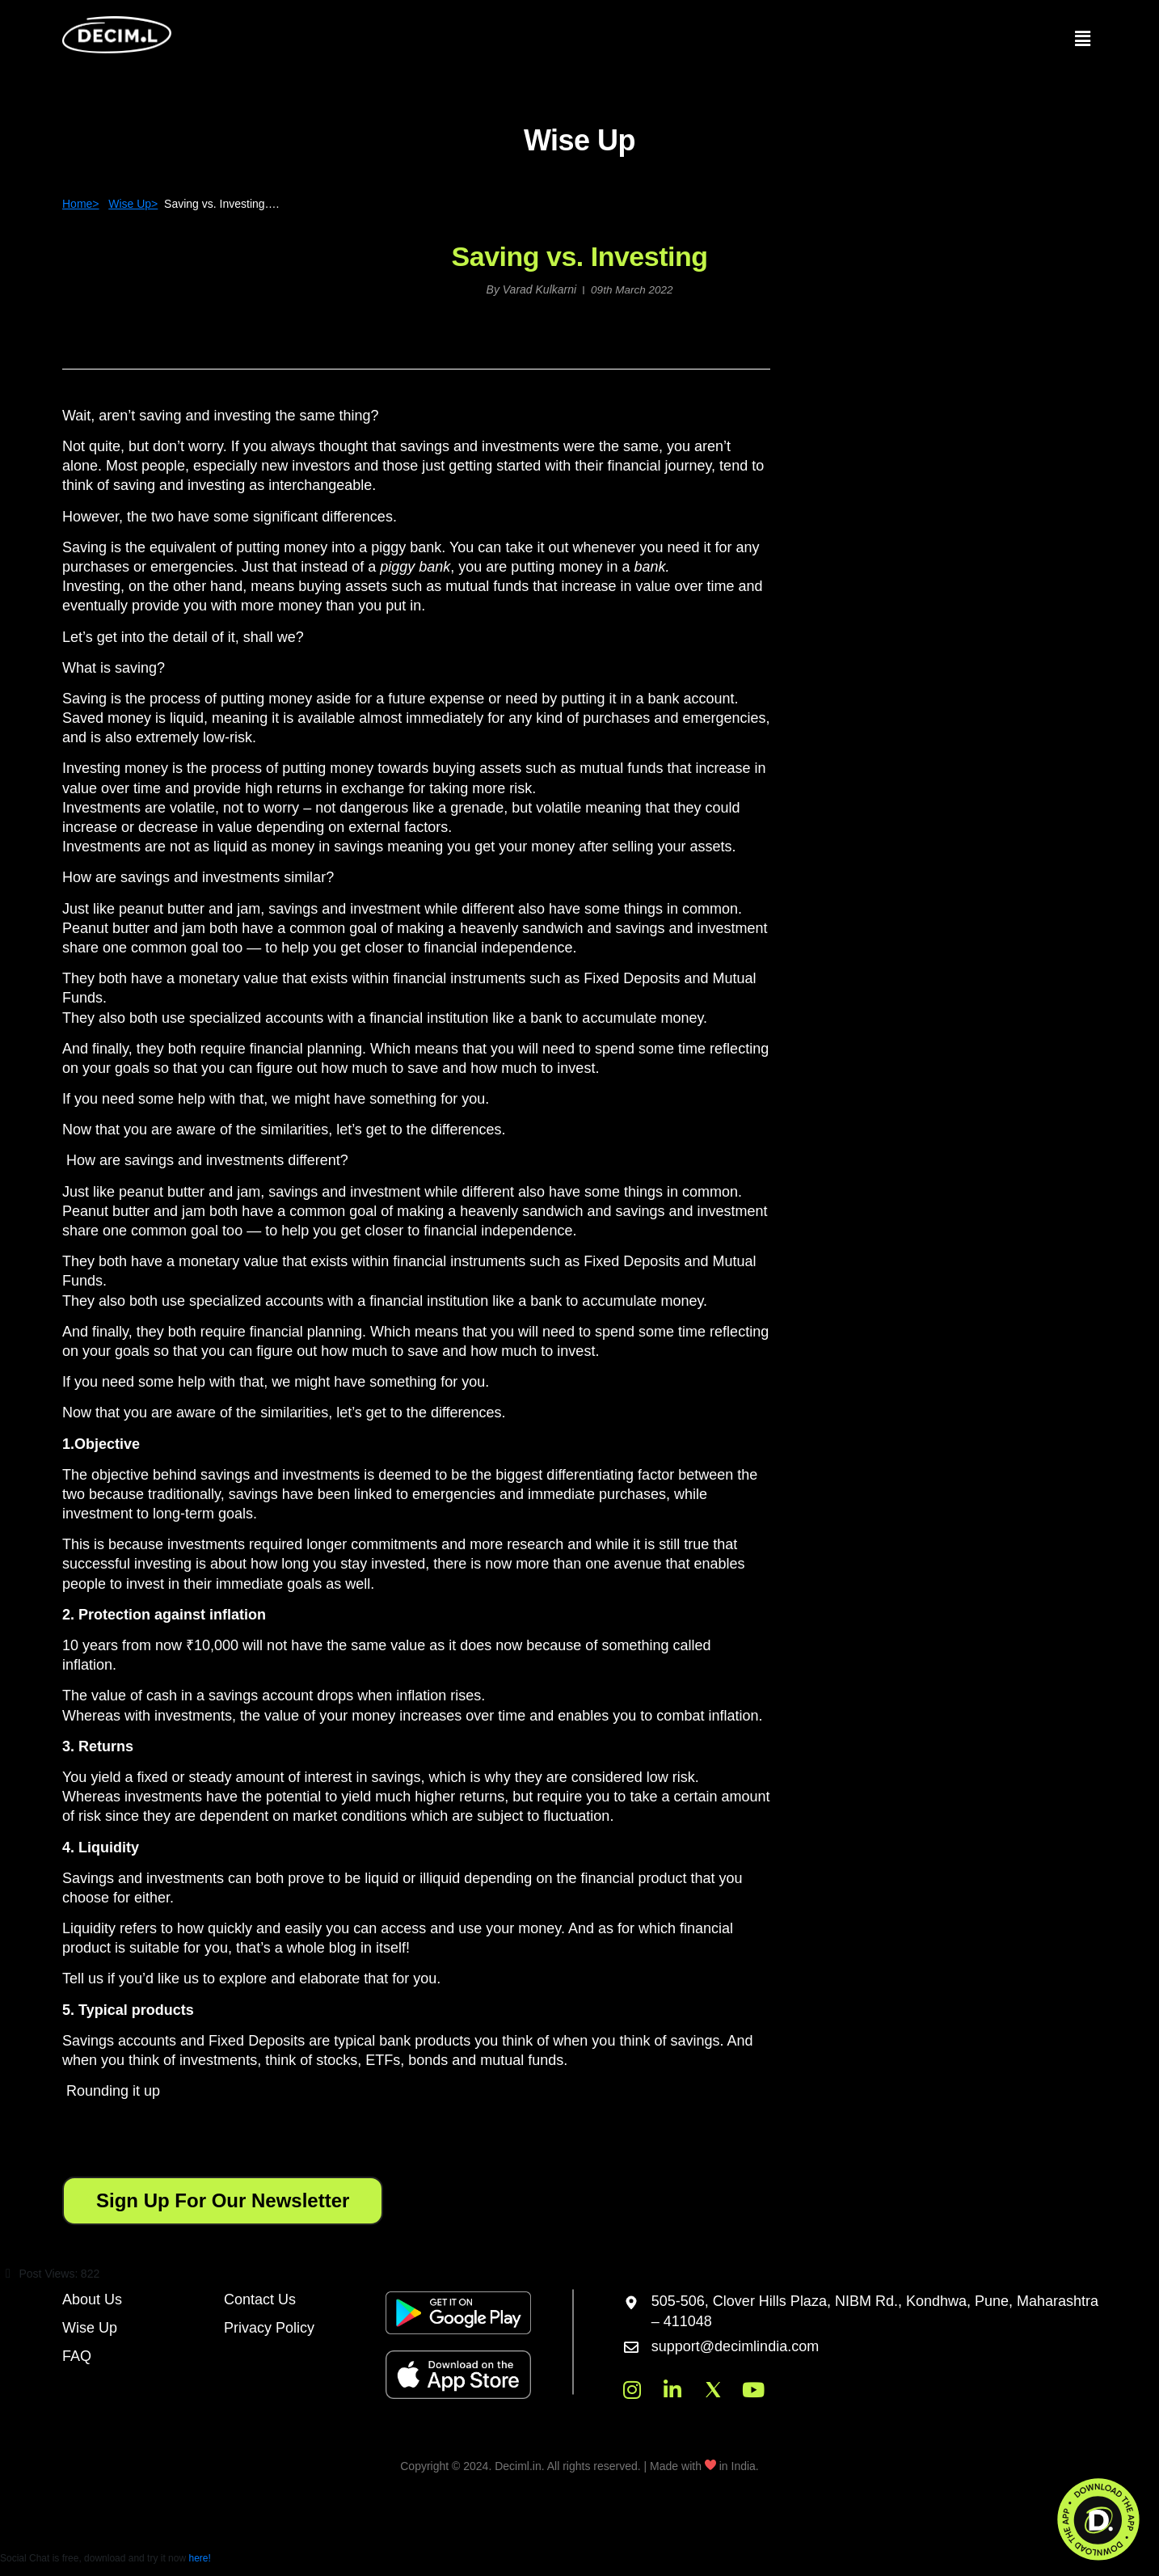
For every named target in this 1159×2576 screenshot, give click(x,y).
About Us (92, 2298)
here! (199, 2557)
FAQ (76, 2354)
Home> (80, 203)
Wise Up (89, 2326)
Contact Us (260, 2298)
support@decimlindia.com (735, 2345)
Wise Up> (133, 203)
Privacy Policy (269, 2326)
